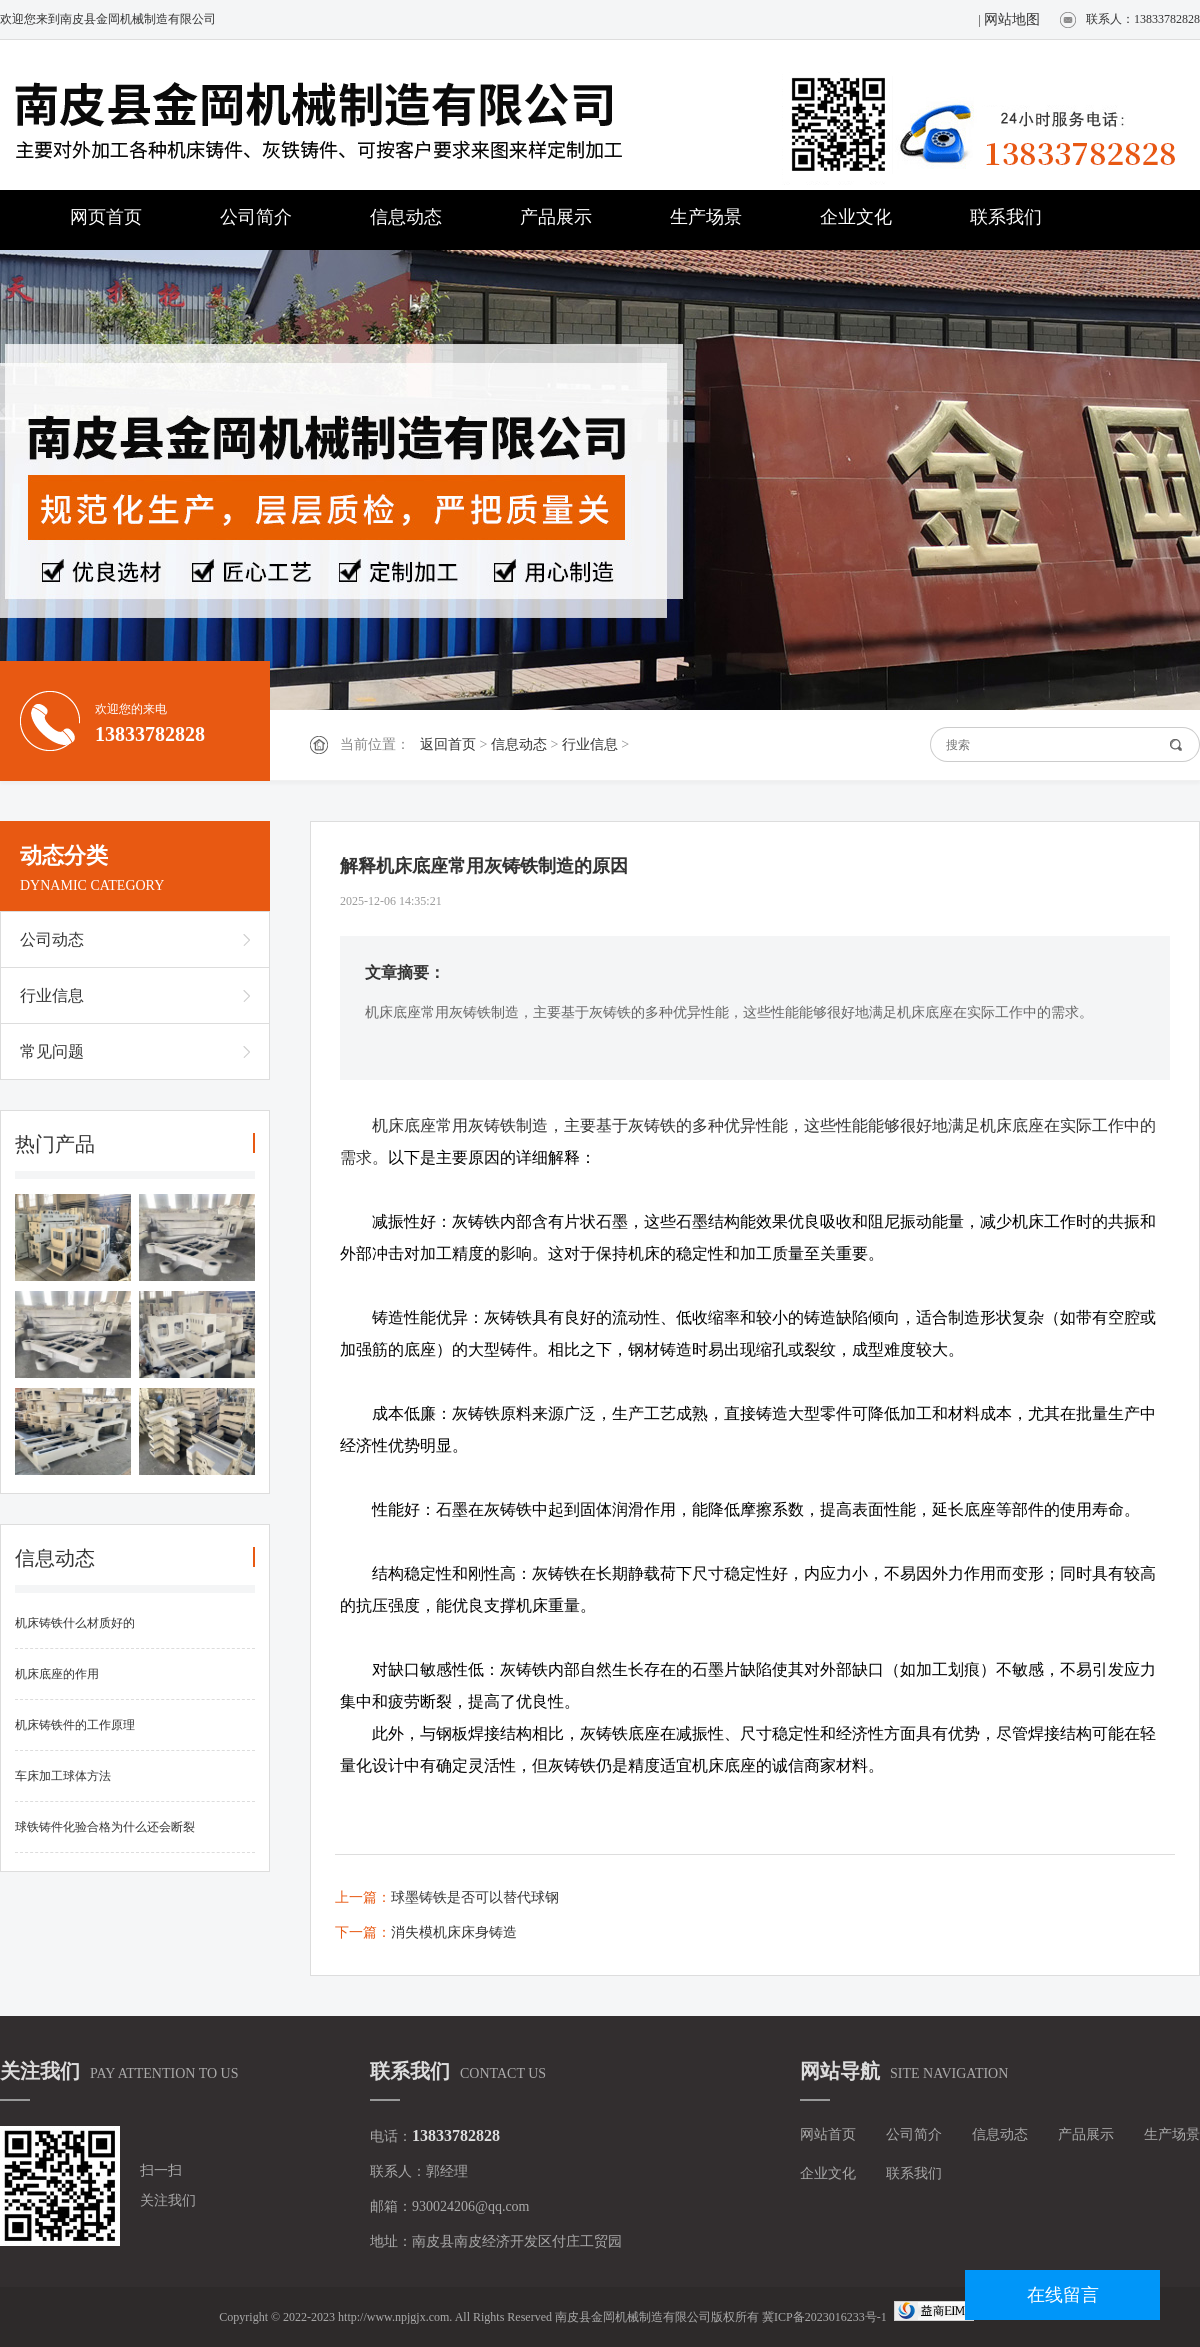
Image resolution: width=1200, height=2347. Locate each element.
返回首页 (448, 744)
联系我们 (1006, 217)
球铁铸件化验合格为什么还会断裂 (105, 1827)
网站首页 (828, 2134)
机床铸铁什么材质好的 (75, 1623)
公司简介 (256, 217)
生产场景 (706, 217)
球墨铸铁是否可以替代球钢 (475, 1897)
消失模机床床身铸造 (454, 1932)
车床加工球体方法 (63, 1776)
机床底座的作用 (57, 1674)
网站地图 (1012, 19)
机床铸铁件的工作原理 (75, 1725)
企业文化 (856, 217)
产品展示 (556, 217)
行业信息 (590, 744)
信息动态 (406, 217)
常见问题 (52, 1051)
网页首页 (106, 217)
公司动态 (52, 939)
